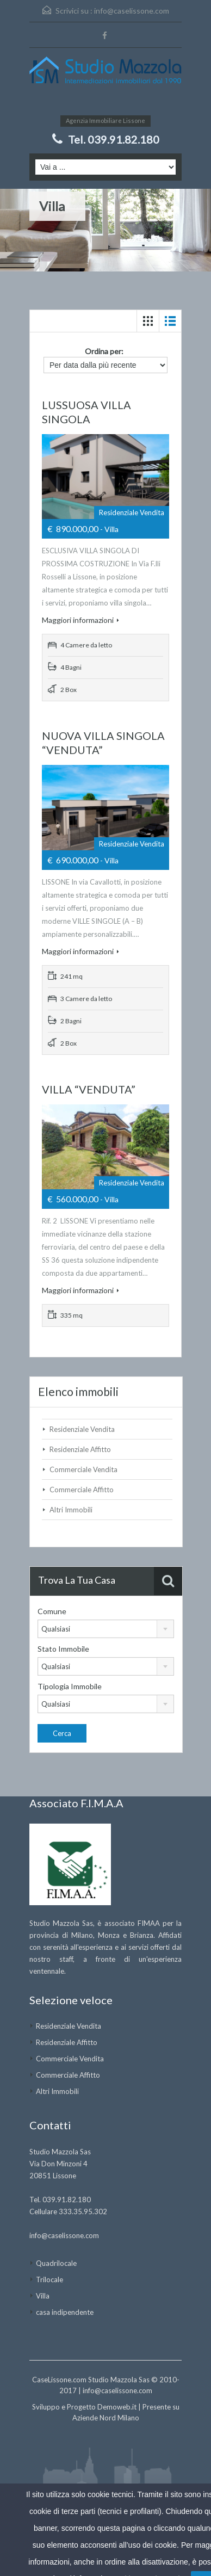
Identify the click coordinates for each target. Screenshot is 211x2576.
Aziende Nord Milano (105, 2417)
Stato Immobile (63, 1648)
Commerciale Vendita (83, 1469)
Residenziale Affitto (80, 1449)
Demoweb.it (116, 2406)
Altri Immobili (70, 1509)
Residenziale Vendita (82, 1429)
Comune (52, 1611)
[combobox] (106, 1629)
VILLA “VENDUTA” (88, 1089)
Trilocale (49, 2279)
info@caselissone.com (131, 10)
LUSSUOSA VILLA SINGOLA (86, 411)
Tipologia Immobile (70, 1686)
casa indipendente (65, 2312)
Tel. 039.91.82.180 (113, 139)
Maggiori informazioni (80, 620)
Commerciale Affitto (81, 1489)
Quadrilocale (56, 2263)
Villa (42, 2295)
